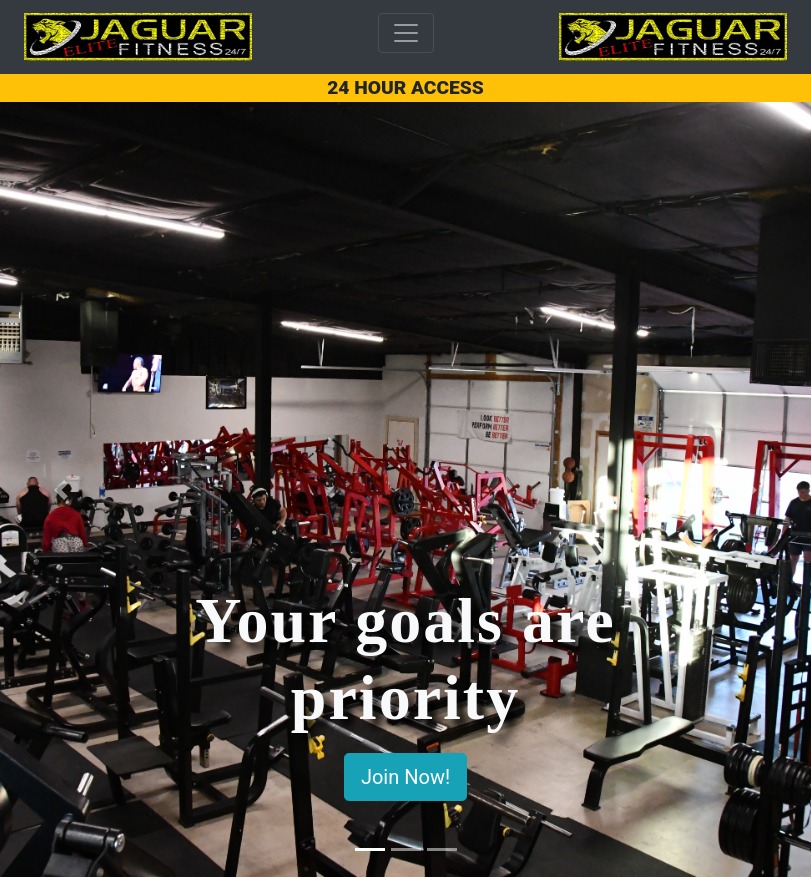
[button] (61, 489)
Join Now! (405, 777)
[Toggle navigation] (406, 33)
